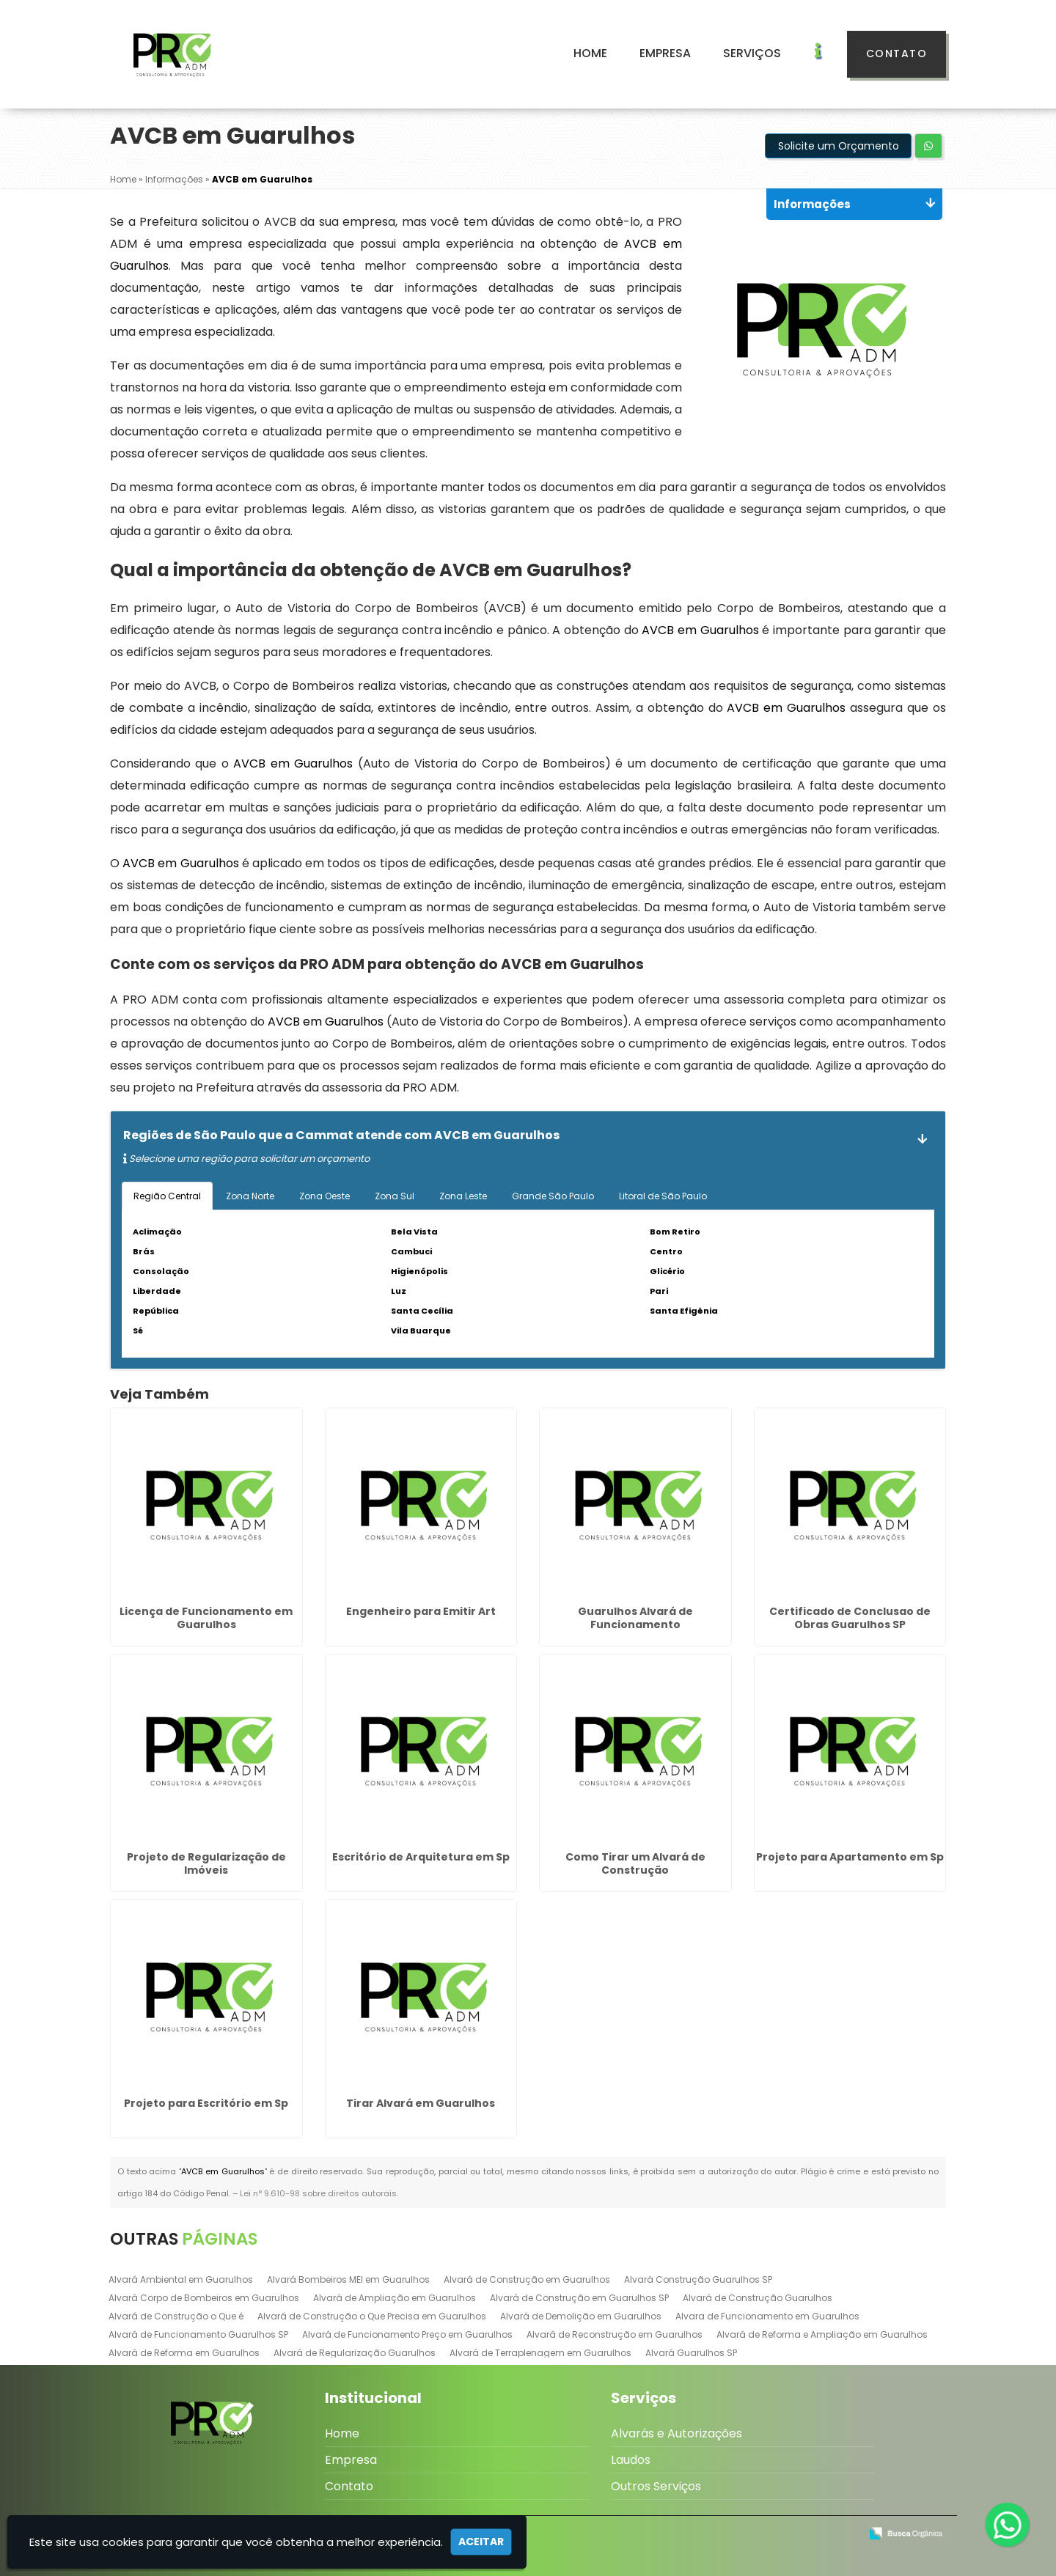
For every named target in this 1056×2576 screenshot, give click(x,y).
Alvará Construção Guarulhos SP (698, 2279)
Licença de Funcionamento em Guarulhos (206, 1618)
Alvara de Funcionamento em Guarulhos (767, 2316)
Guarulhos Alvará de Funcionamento (635, 1618)
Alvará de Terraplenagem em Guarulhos (540, 2353)
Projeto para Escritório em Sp (206, 2103)
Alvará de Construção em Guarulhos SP (579, 2298)
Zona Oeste (324, 1196)
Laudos (630, 2459)
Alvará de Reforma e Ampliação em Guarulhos (822, 2334)
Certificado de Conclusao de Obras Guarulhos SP (850, 1618)
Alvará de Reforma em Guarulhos (184, 2353)
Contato (897, 53)
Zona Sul (394, 1196)
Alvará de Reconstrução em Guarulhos (615, 2334)
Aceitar (481, 2541)
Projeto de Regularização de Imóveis (206, 1863)
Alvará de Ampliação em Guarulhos (394, 2298)
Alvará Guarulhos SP (691, 2353)
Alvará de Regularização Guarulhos (355, 2353)
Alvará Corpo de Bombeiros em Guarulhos (204, 2298)
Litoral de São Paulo (663, 1196)
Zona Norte (250, 1196)
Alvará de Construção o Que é (176, 2316)
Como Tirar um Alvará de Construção (635, 1863)
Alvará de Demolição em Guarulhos (580, 2316)
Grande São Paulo (553, 1196)
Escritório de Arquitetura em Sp (421, 1857)
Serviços (752, 53)
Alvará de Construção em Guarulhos (527, 2279)
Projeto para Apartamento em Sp (850, 1857)
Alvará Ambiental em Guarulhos (181, 2279)
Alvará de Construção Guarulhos (757, 2298)
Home (590, 53)
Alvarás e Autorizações (676, 2433)
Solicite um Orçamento (838, 146)
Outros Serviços (656, 2486)
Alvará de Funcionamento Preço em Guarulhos (407, 2334)
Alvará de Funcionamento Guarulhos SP (198, 2334)
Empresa (665, 53)
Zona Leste (463, 1196)
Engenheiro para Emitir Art (421, 1611)
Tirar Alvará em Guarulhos (420, 2103)
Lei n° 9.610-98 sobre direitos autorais (318, 2193)
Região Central (167, 1196)
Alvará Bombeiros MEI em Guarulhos (348, 2279)
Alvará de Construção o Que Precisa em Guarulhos (371, 2316)
